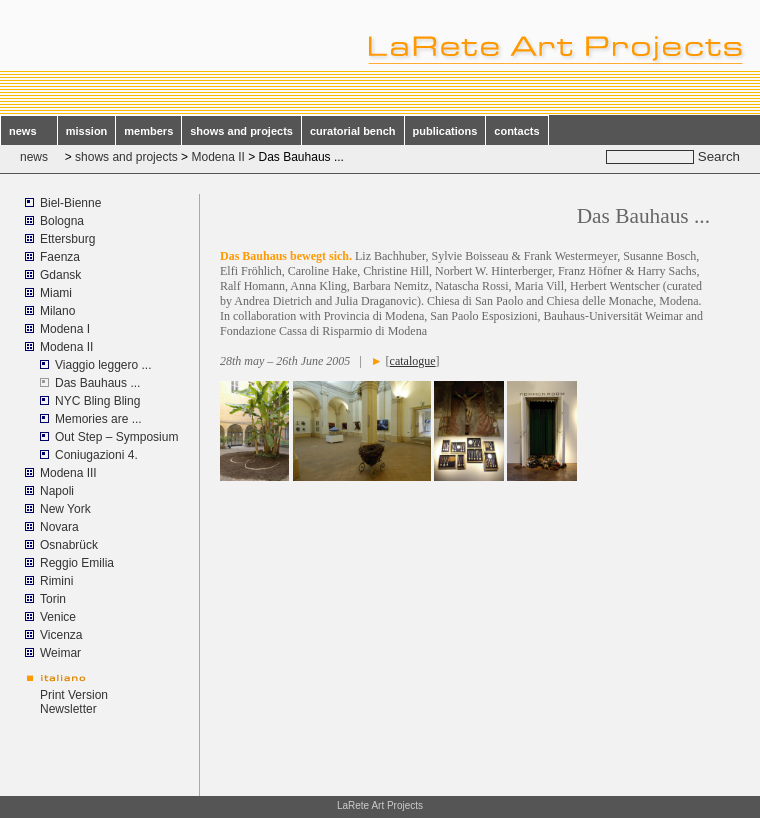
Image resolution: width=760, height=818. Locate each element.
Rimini (56, 581)
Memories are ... (98, 419)
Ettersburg (67, 239)
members (148, 131)
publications (445, 131)
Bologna (62, 221)
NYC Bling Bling (97, 401)
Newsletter (68, 709)
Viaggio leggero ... (103, 365)
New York (65, 509)
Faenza (60, 257)
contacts (516, 131)
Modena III (68, 473)
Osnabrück (69, 545)
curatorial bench (353, 131)
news (29, 131)
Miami (56, 293)
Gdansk (60, 275)
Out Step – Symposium (116, 437)
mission (87, 131)
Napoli (57, 491)
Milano (57, 311)
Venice (58, 617)
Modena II (217, 157)
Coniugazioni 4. (96, 455)
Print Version (74, 695)
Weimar (60, 653)
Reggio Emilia (77, 563)
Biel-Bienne (70, 203)
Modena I (65, 329)
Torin (53, 599)
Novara (59, 527)
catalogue (413, 361)
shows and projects (241, 131)
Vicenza (61, 635)
